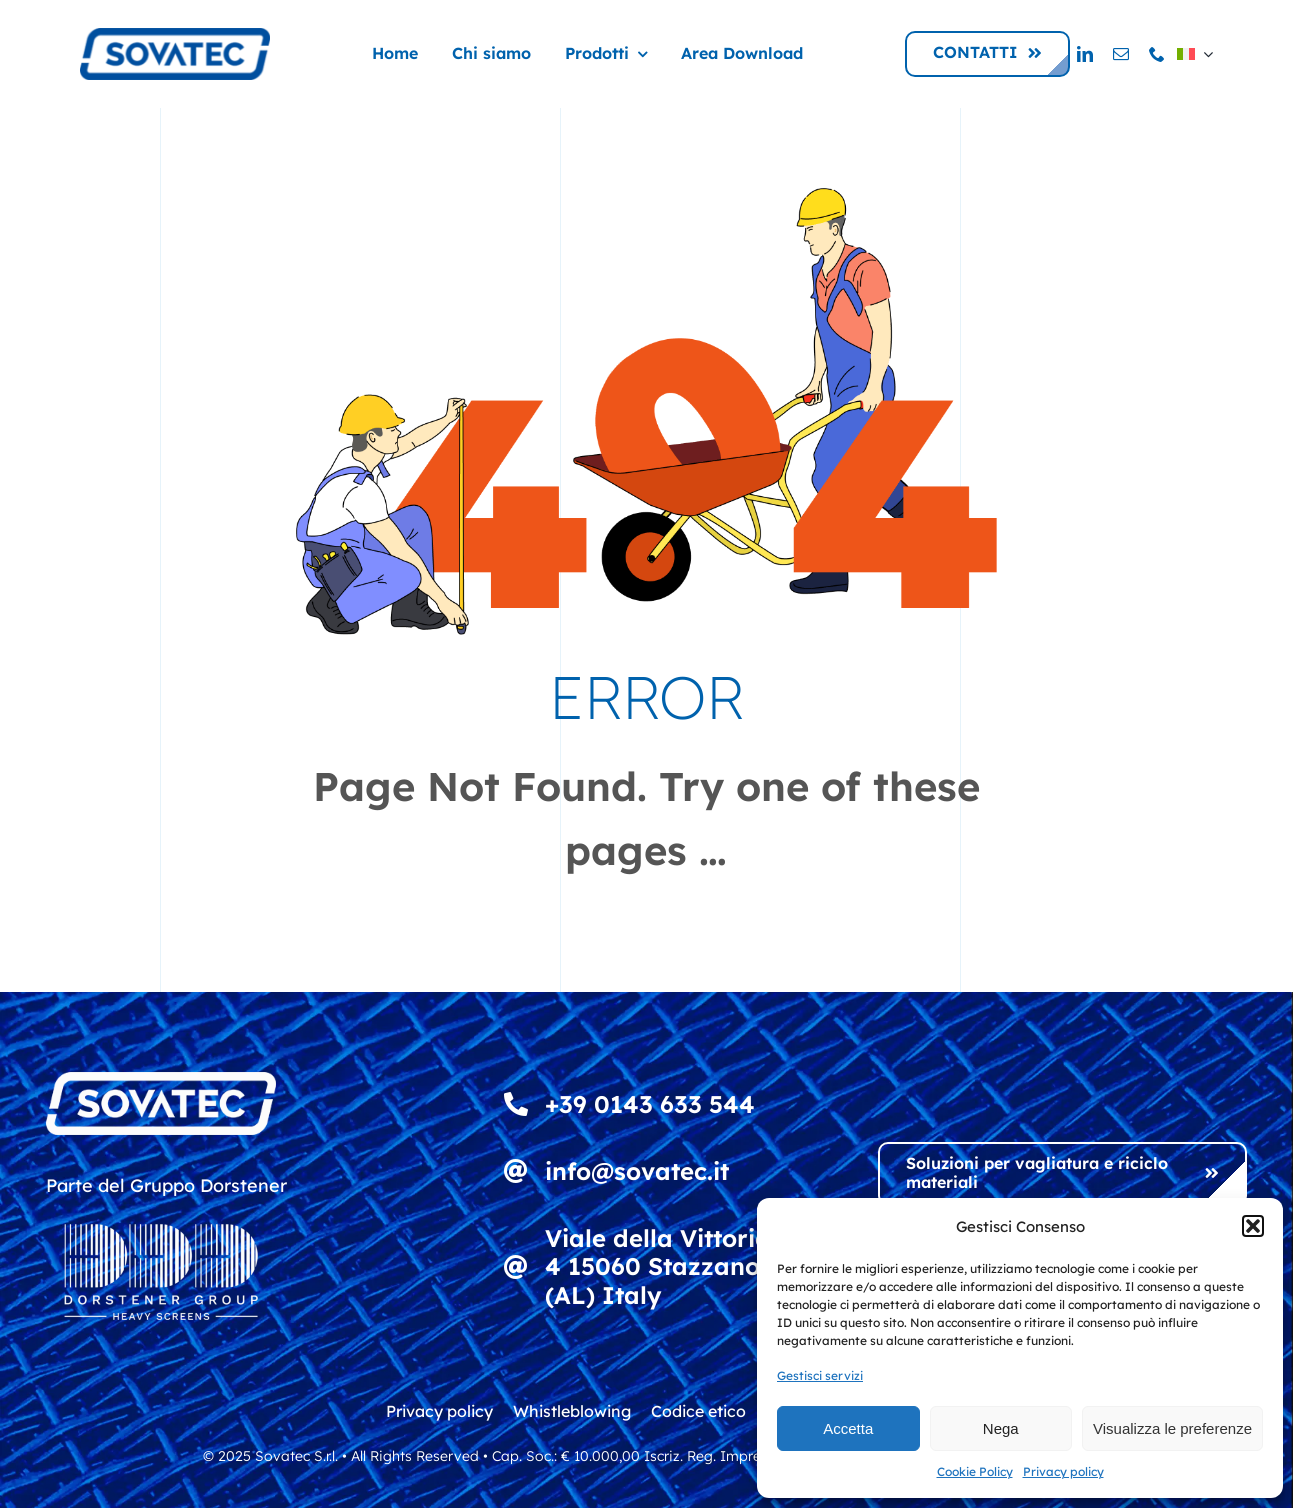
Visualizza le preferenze (1172, 1428)
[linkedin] (1085, 54)
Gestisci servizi (820, 1375)
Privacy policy (1063, 1471)
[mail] (1121, 54)
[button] (1253, 1226)
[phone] (1157, 54)
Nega (1001, 1428)
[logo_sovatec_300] (175, 36)
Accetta (848, 1428)
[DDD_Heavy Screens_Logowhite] (161, 1210)
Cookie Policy (975, 1471)
